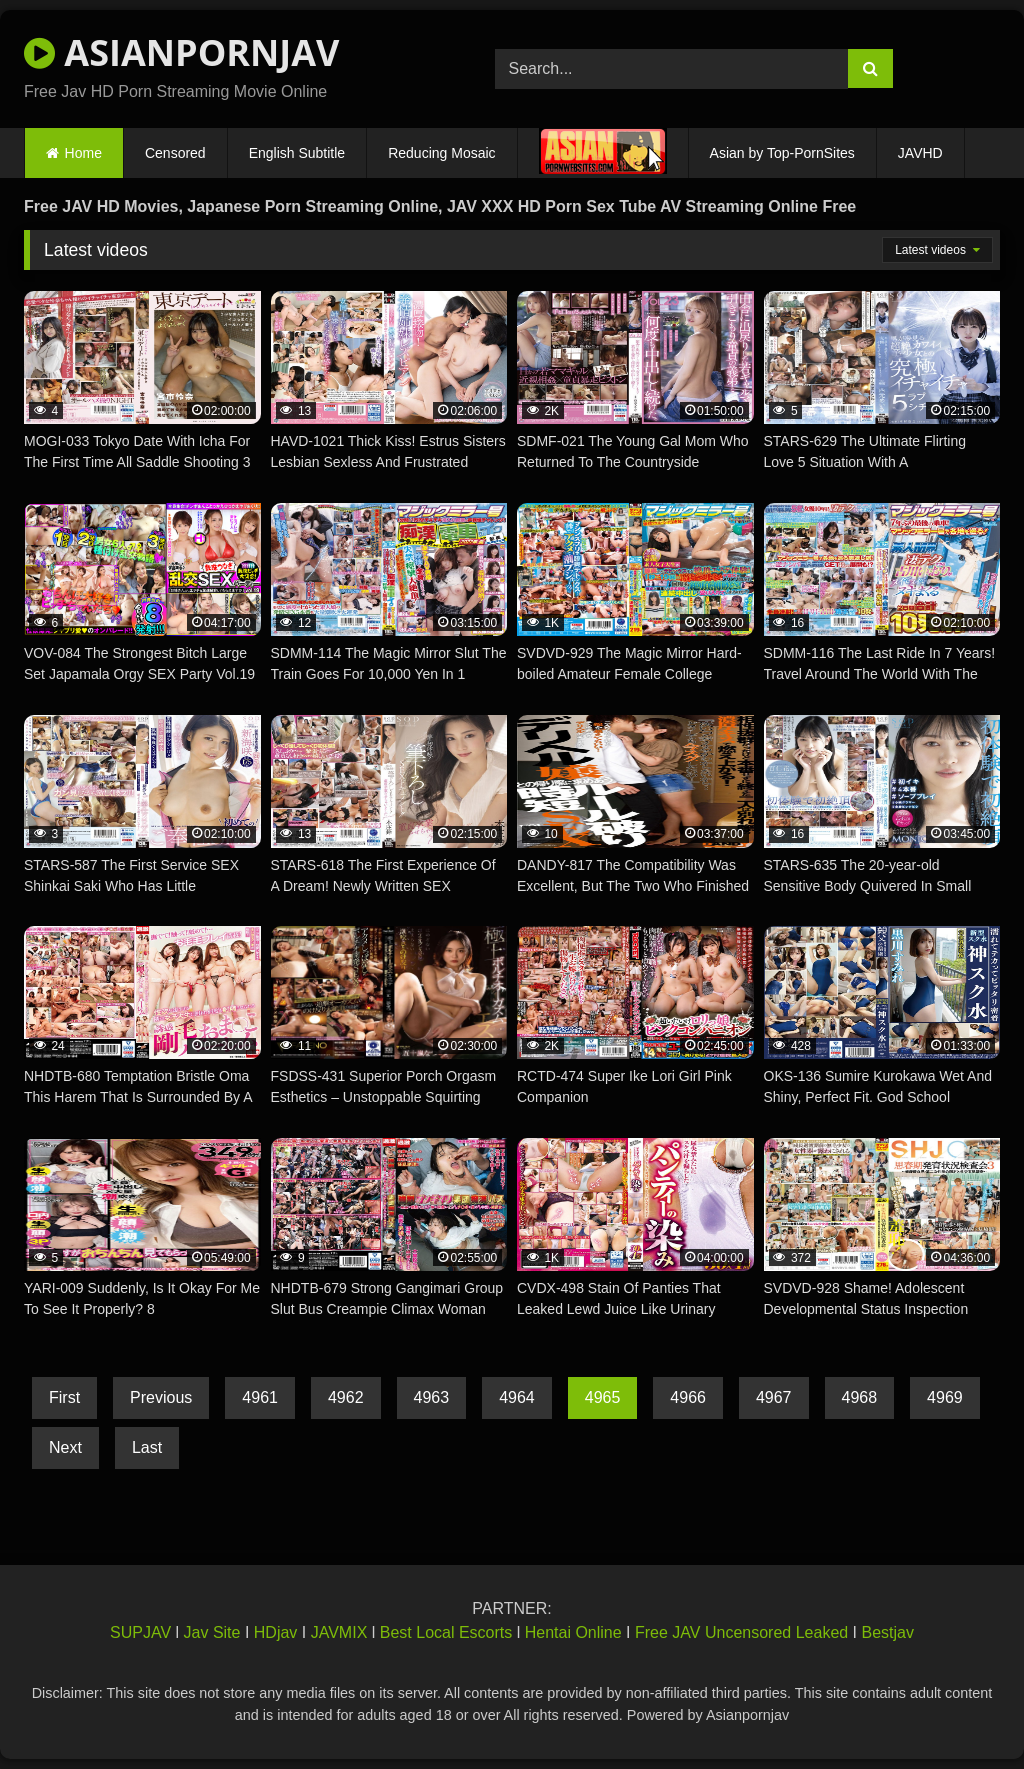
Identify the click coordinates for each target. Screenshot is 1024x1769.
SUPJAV (140, 1632)
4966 (688, 1397)
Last (147, 1447)
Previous (161, 1397)
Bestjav (888, 1632)
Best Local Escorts (446, 1632)
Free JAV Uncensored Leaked (741, 1632)
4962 (346, 1397)
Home (83, 153)
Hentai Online (573, 1632)
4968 (860, 1397)
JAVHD (920, 153)
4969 (945, 1397)
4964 (517, 1397)
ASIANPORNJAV (181, 52)
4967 (774, 1397)
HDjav (276, 1632)
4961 (260, 1397)
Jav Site (212, 1632)
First (64, 1397)
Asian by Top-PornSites (782, 153)
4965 (603, 1397)
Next (65, 1447)
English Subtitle (297, 153)
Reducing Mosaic (441, 153)
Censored (175, 153)
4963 (432, 1397)
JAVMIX (339, 1632)
